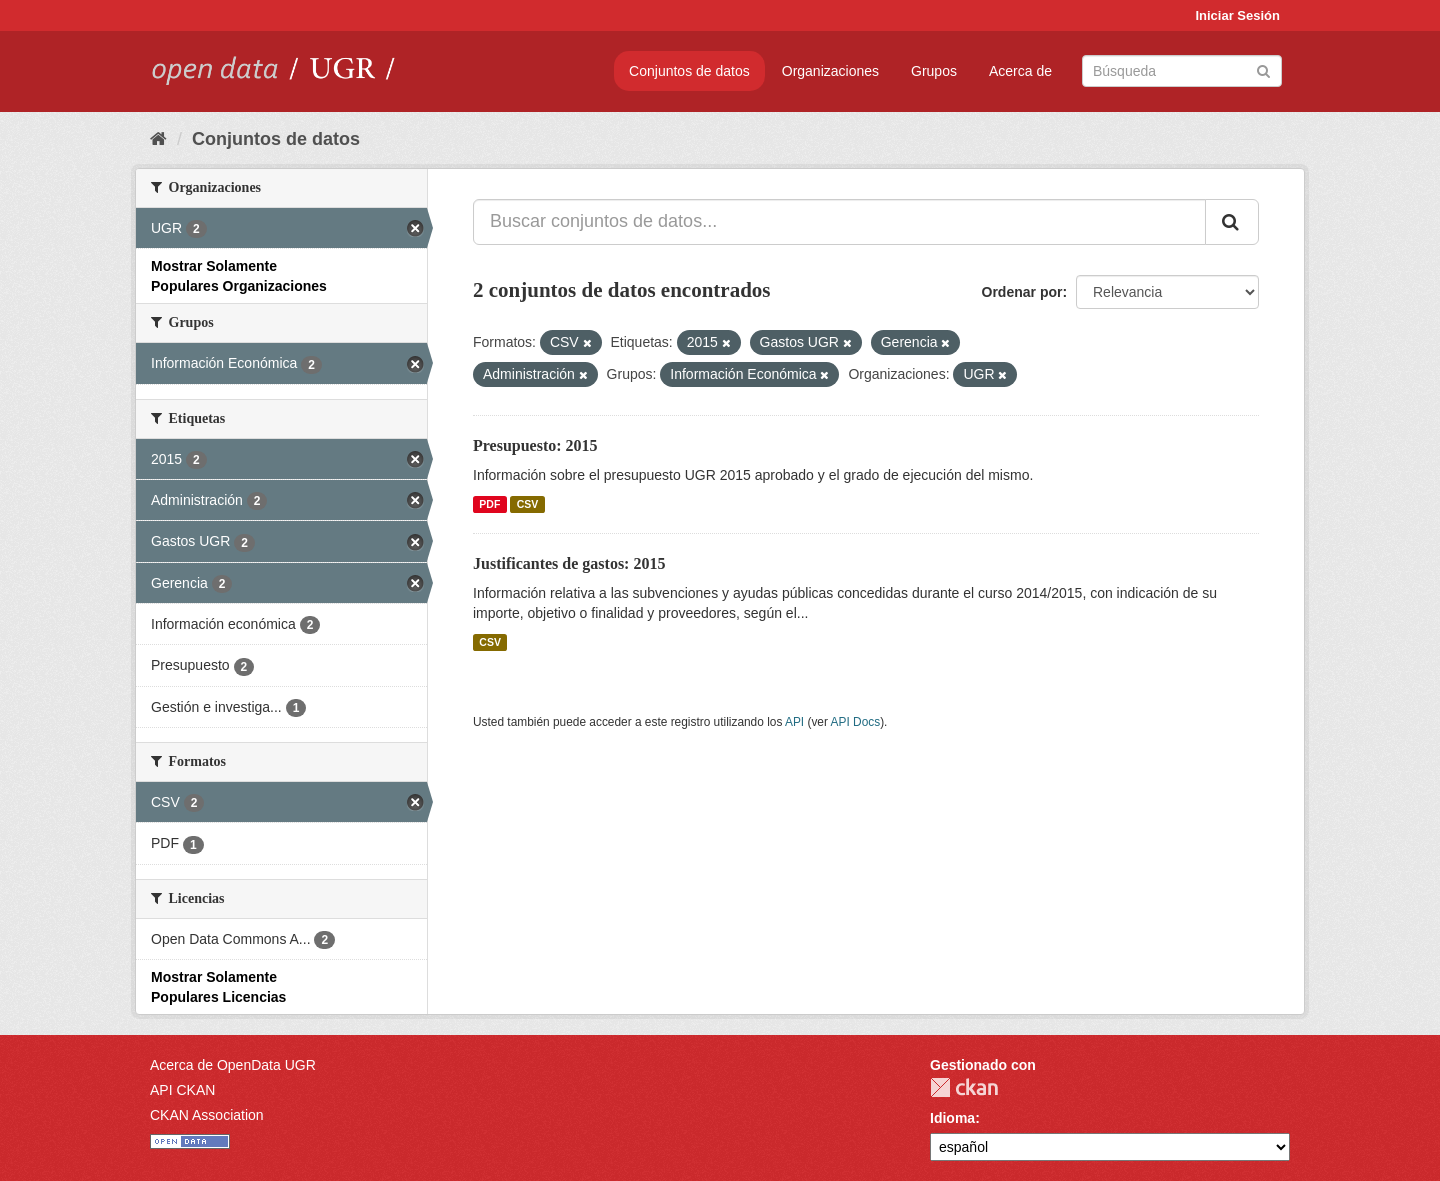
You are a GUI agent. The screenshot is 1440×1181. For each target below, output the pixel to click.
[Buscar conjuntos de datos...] (839, 222)
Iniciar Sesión (1237, 15)
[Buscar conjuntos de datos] (1182, 71)
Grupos (934, 71)
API (794, 722)
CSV (528, 504)
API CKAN (182, 1090)
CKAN (964, 1087)
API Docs (856, 722)
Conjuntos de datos (689, 71)
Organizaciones (830, 71)
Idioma (952, 1118)
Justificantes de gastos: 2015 (569, 563)
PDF (489, 504)
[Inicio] (158, 139)
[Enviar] (1263, 69)
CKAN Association (207, 1115)
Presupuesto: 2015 (535, 445)
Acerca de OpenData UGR (233, 1065)
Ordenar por (1022, 292)
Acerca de (1020, 71)
